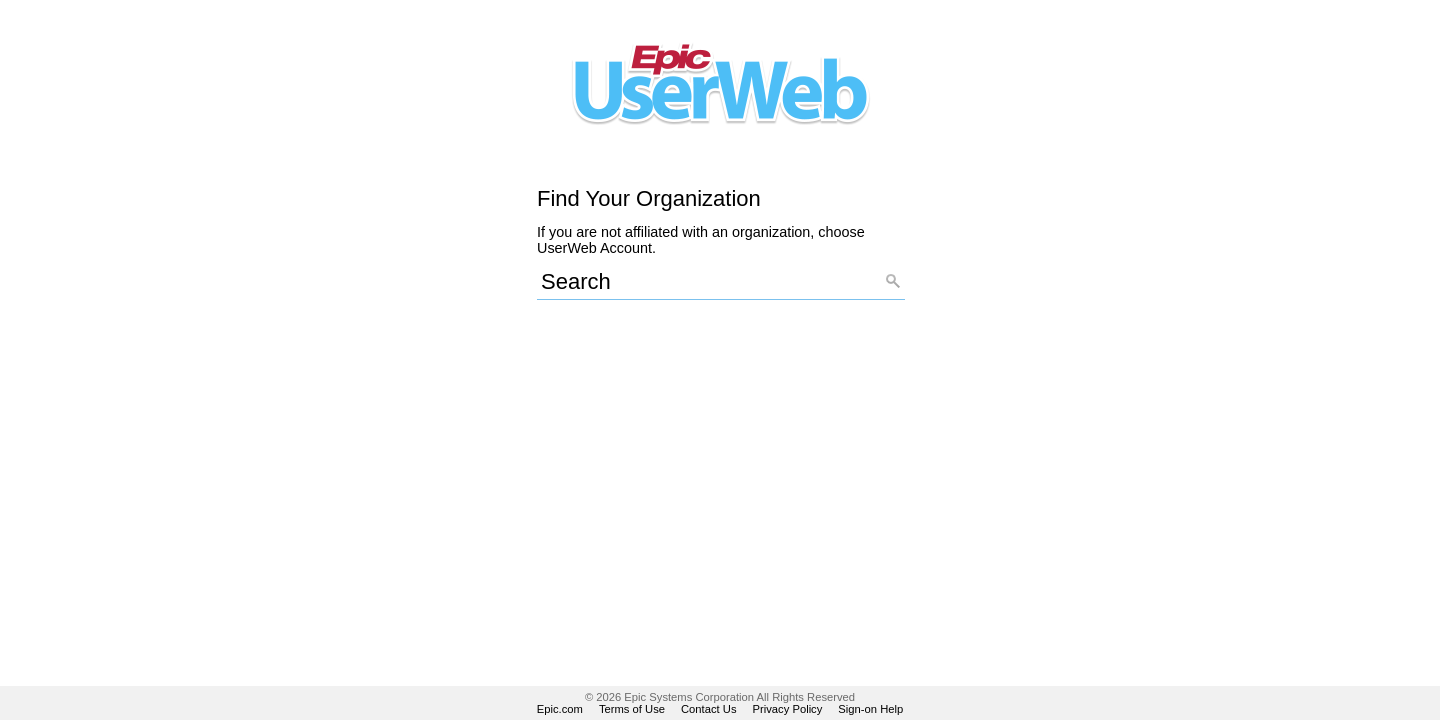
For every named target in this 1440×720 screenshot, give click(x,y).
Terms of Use (632, 709)
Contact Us (709, 709)
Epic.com (560, 709)
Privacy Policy (788, 709)
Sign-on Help (870, 709)
